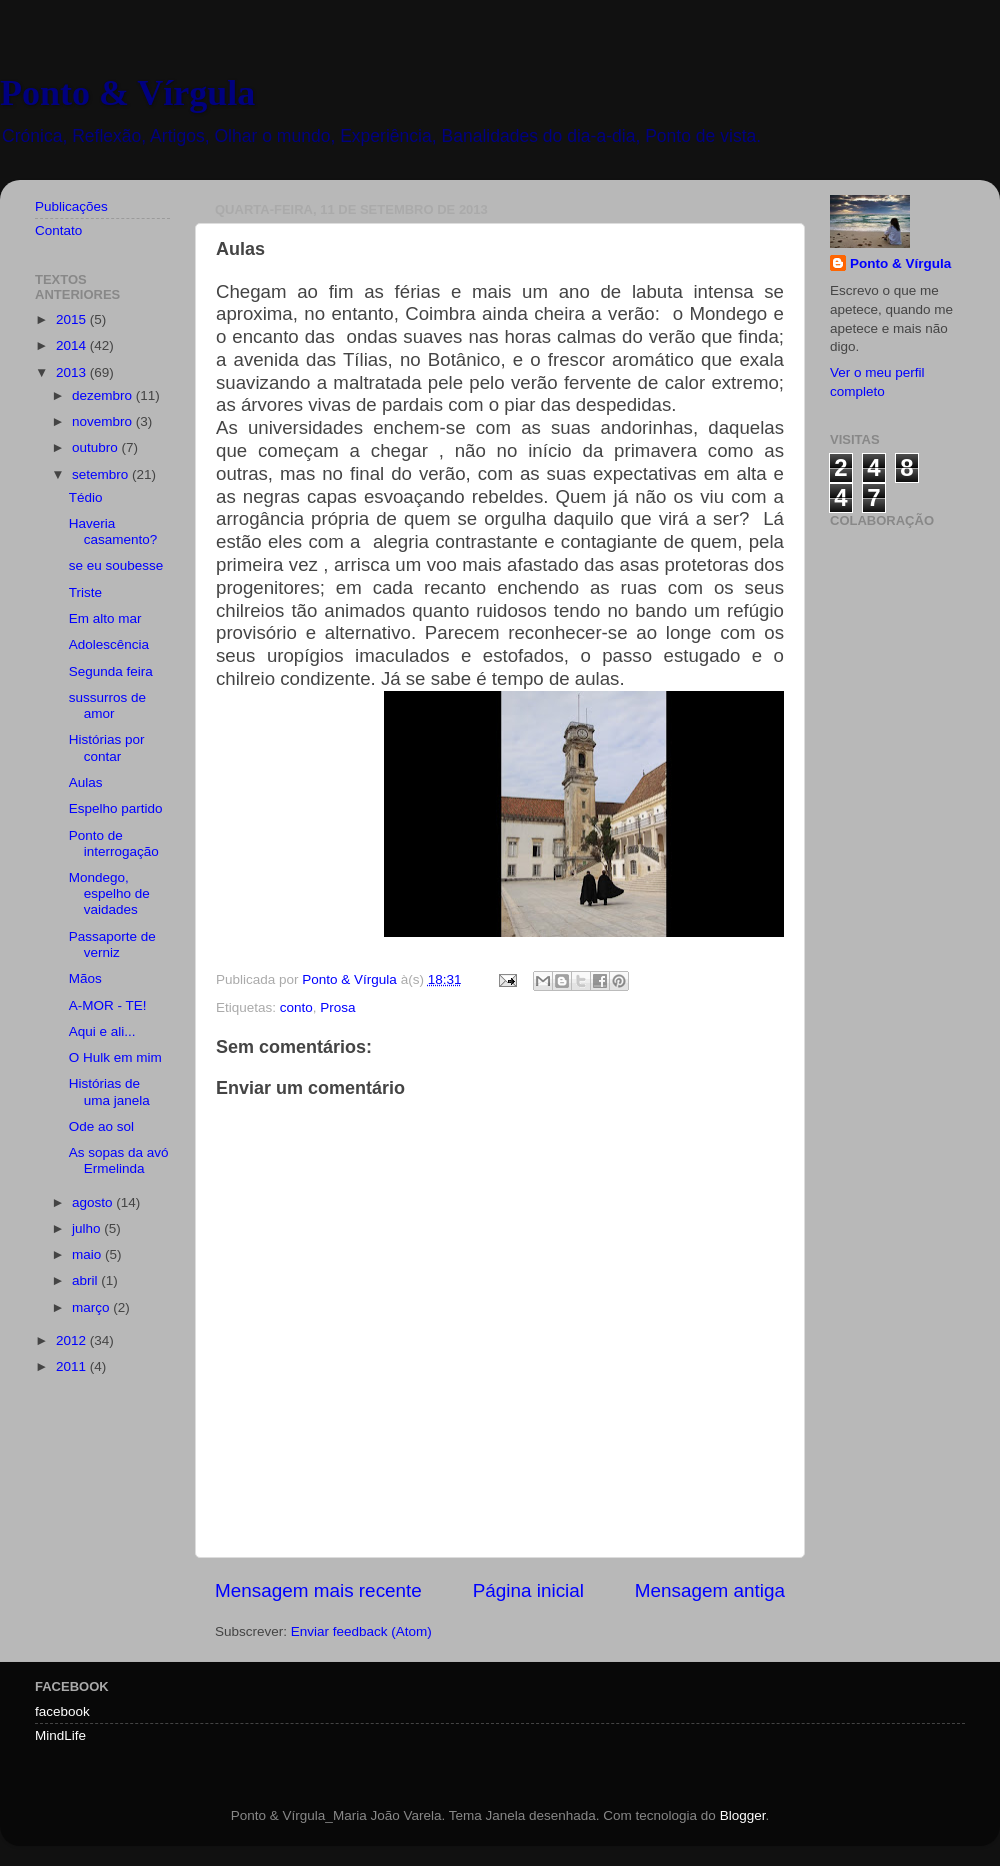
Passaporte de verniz (112, 944)
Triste (85, 592)
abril (86, 1280)
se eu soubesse (116, 565)
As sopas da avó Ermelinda (119, 1160)
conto (296, 1007)
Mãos (85, 978)
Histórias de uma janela (109, 1091)
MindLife (60, 1735)
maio (88, 1254)
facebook (62, 1711)
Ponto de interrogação (114, 843)
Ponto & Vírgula (127, 93)
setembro (102, 474)
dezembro (104, 395)
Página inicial (528, 1590)
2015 (73, 319)
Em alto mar (105, 618)
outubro (97, 447)
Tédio (86, 497)
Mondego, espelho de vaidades (109, 893)
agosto (94, 1202)
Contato (58, 230)
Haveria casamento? (113, 531)
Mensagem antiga (710, 1590)
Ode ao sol (101, 1126)
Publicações (71, 206)
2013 (73, 372)
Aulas (86, 782)
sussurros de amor (107, 705)
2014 (73, 345)
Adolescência (109, 644)
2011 (73, 1366)
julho (88, 1228)
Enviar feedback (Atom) (361, 1631)
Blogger (743, 1815)
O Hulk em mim (115, 1057)
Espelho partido (116, 808)
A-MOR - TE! (108, 1005)
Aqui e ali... (102, 1031)
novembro (104, 421)
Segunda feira (111, 671)
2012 (73, 1340)
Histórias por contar (107, 747)
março (92, 1307)
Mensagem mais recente (318, 1590)
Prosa (337, 1007)
